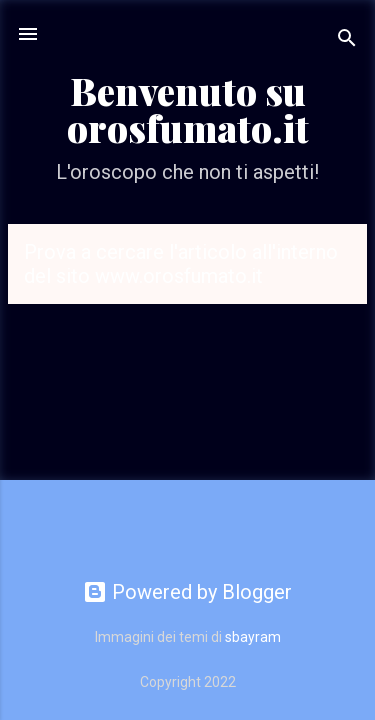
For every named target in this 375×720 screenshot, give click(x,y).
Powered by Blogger (187, 592)
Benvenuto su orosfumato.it (188, 109)
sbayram (253, 637)
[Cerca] (347, 40)
